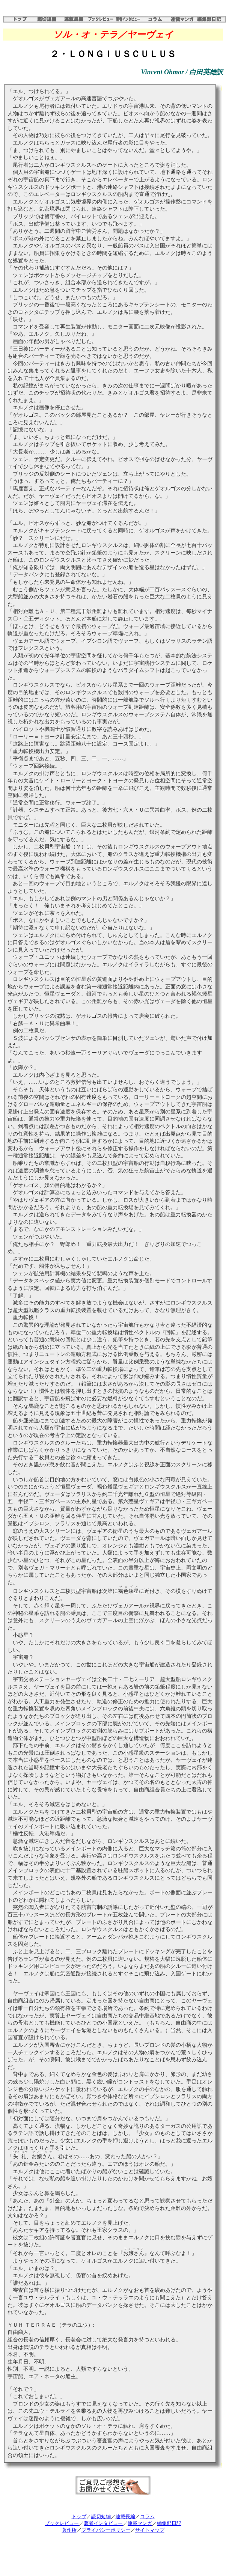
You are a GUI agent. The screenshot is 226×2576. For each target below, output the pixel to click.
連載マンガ (140, 2523)
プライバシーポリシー (105, 2530)
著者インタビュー (103, 2523)
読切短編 (101, 2516)
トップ (79, 2516)
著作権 (69, 2530)
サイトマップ (149, 2530)
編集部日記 (169, 2523)
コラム (147, 2516)
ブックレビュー (62, 2523)
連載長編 (125, 2516)
